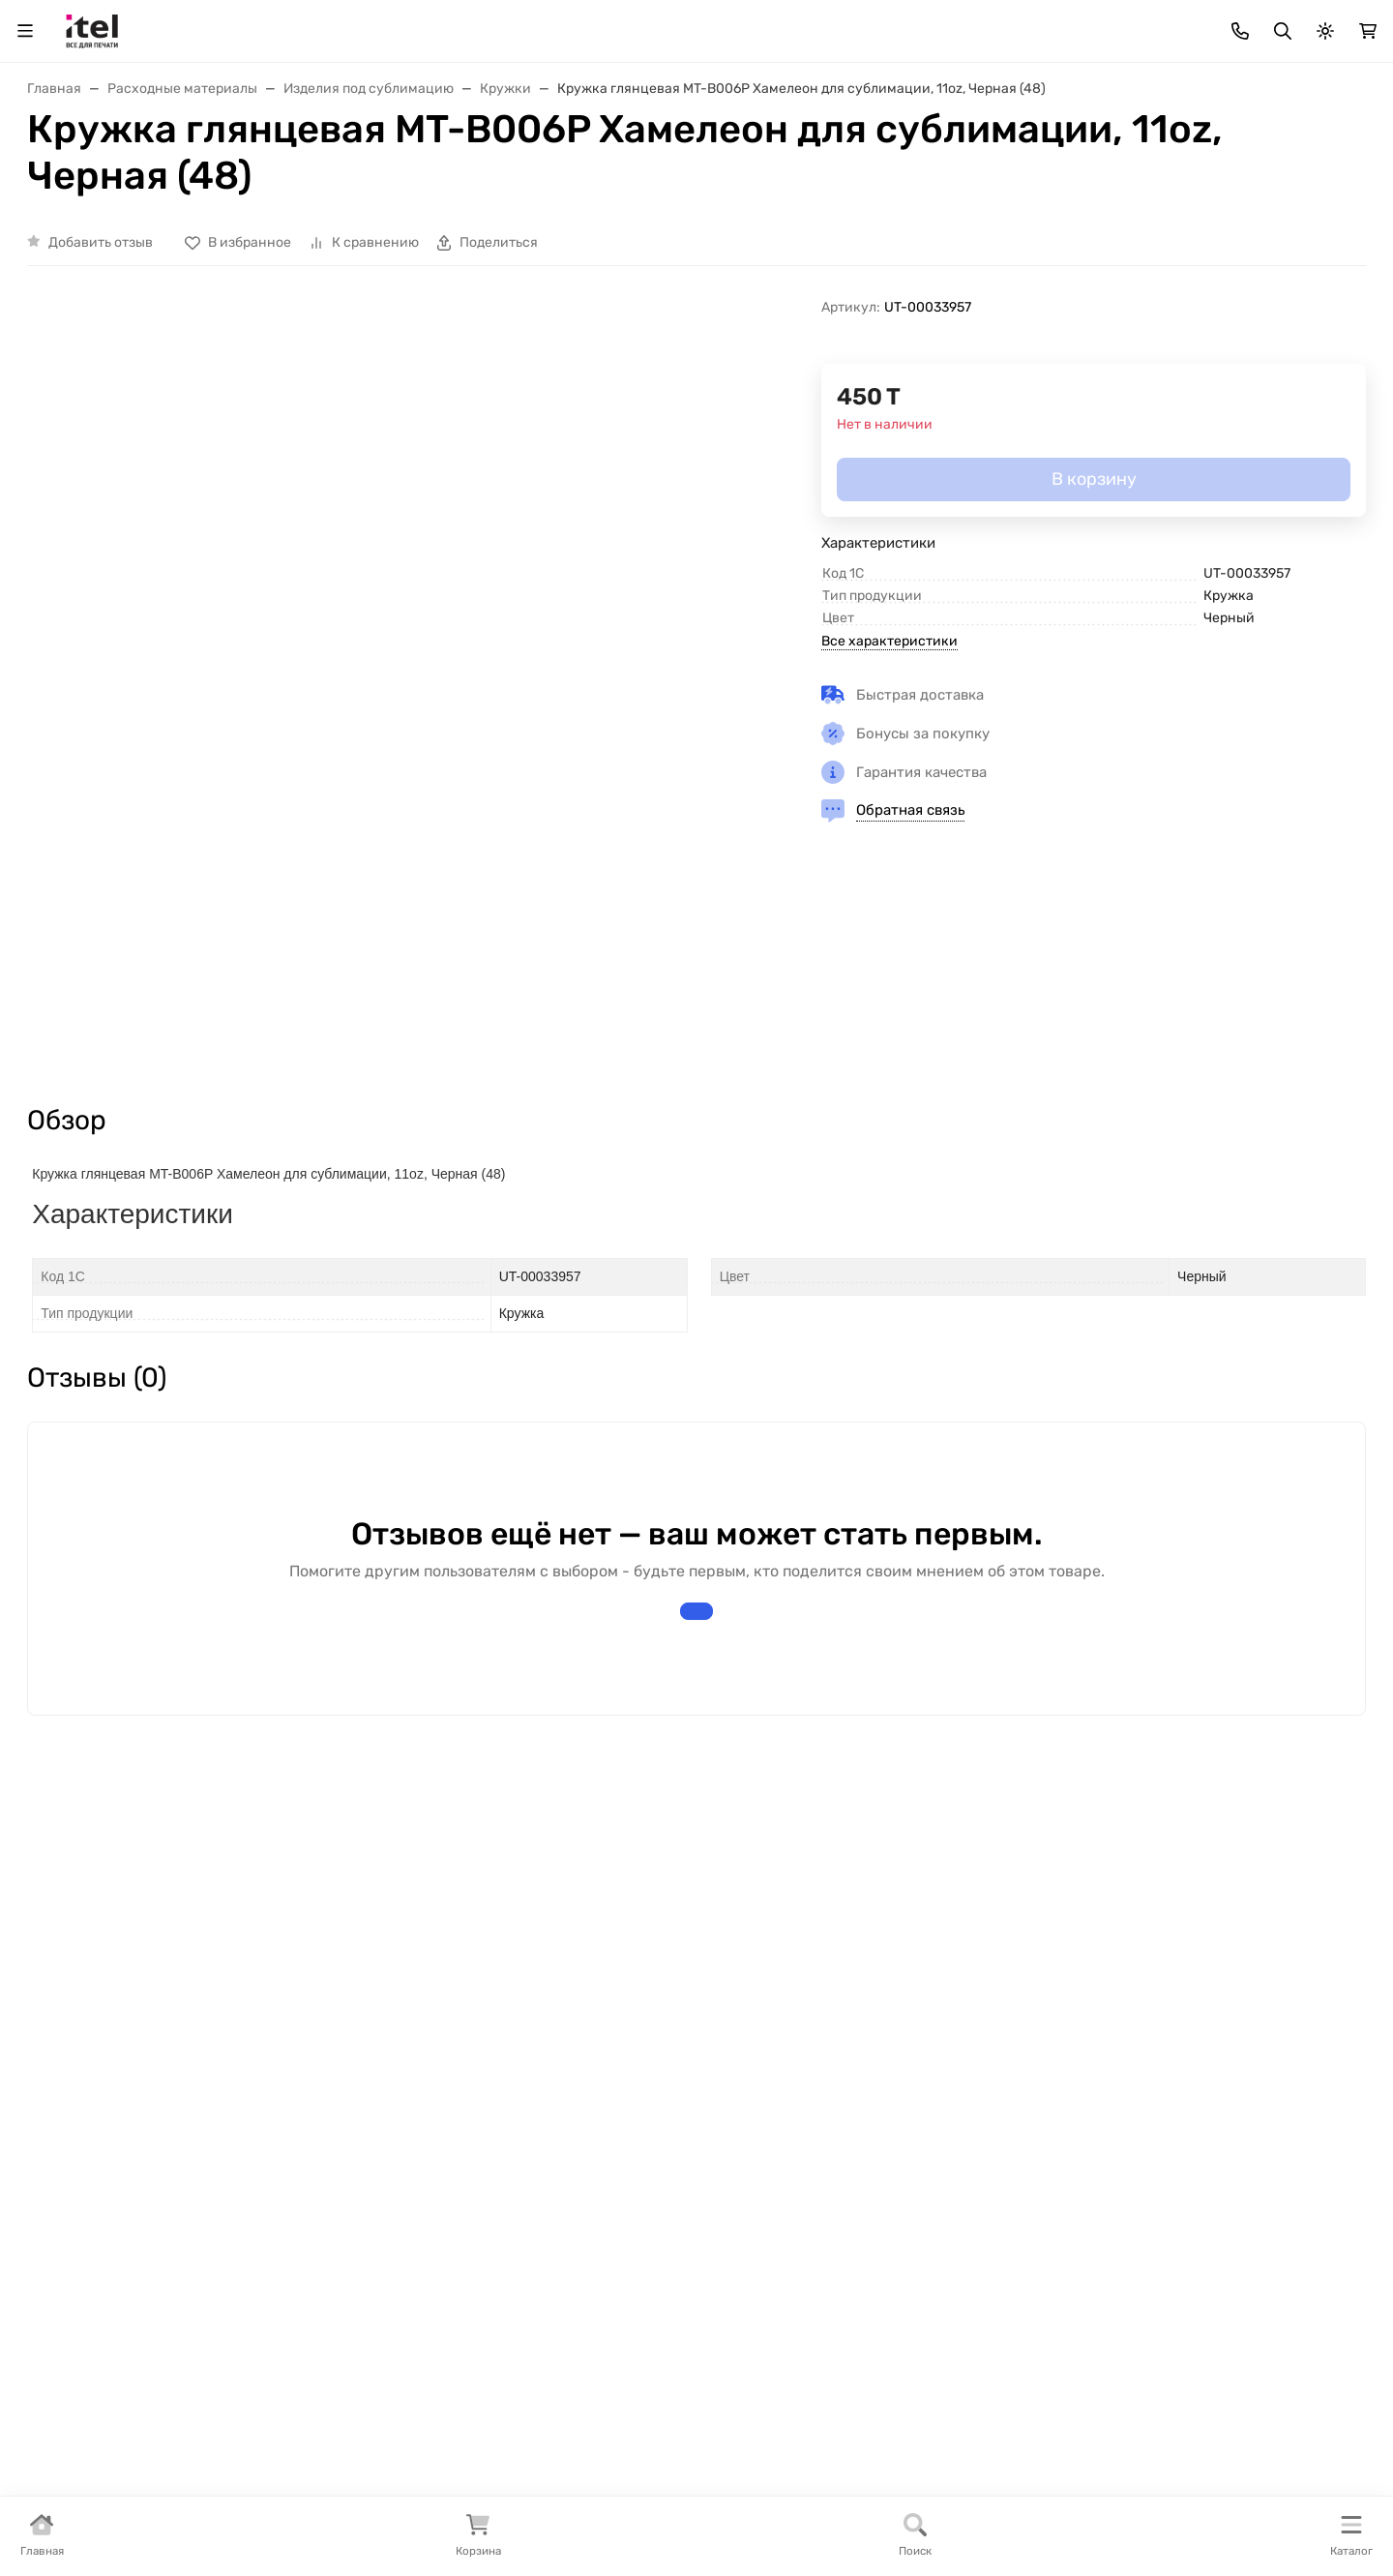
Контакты (1246, 166)
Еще (1331, 166)
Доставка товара (553, 2077)
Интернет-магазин (127, 2012)
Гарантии (526, 2108)
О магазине (314, 2046)
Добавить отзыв (100, 385)
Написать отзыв (696, 1763)
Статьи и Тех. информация (979, 166)
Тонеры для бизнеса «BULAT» (755, 166)
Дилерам (579, 166)
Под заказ (91, 2077)
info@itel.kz (1076, 2085)
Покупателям (542, 2012)
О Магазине (66, 166)
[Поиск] (601, 70)
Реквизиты (312, 2077)
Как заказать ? (185, 166)
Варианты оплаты (556, 2046)
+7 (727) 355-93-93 (1210, 70)
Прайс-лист (304, 166)
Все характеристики (889, 784)
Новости (303, 2139)
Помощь (740, 2012)
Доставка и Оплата (440, 166)
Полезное (90, 2108)
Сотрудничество (553, 2139)
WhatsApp (1334, 70)
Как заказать (538, 2170)
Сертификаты (323, 2108)
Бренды (83, 2046)
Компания (310, 2012)
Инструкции (1142, 166)
